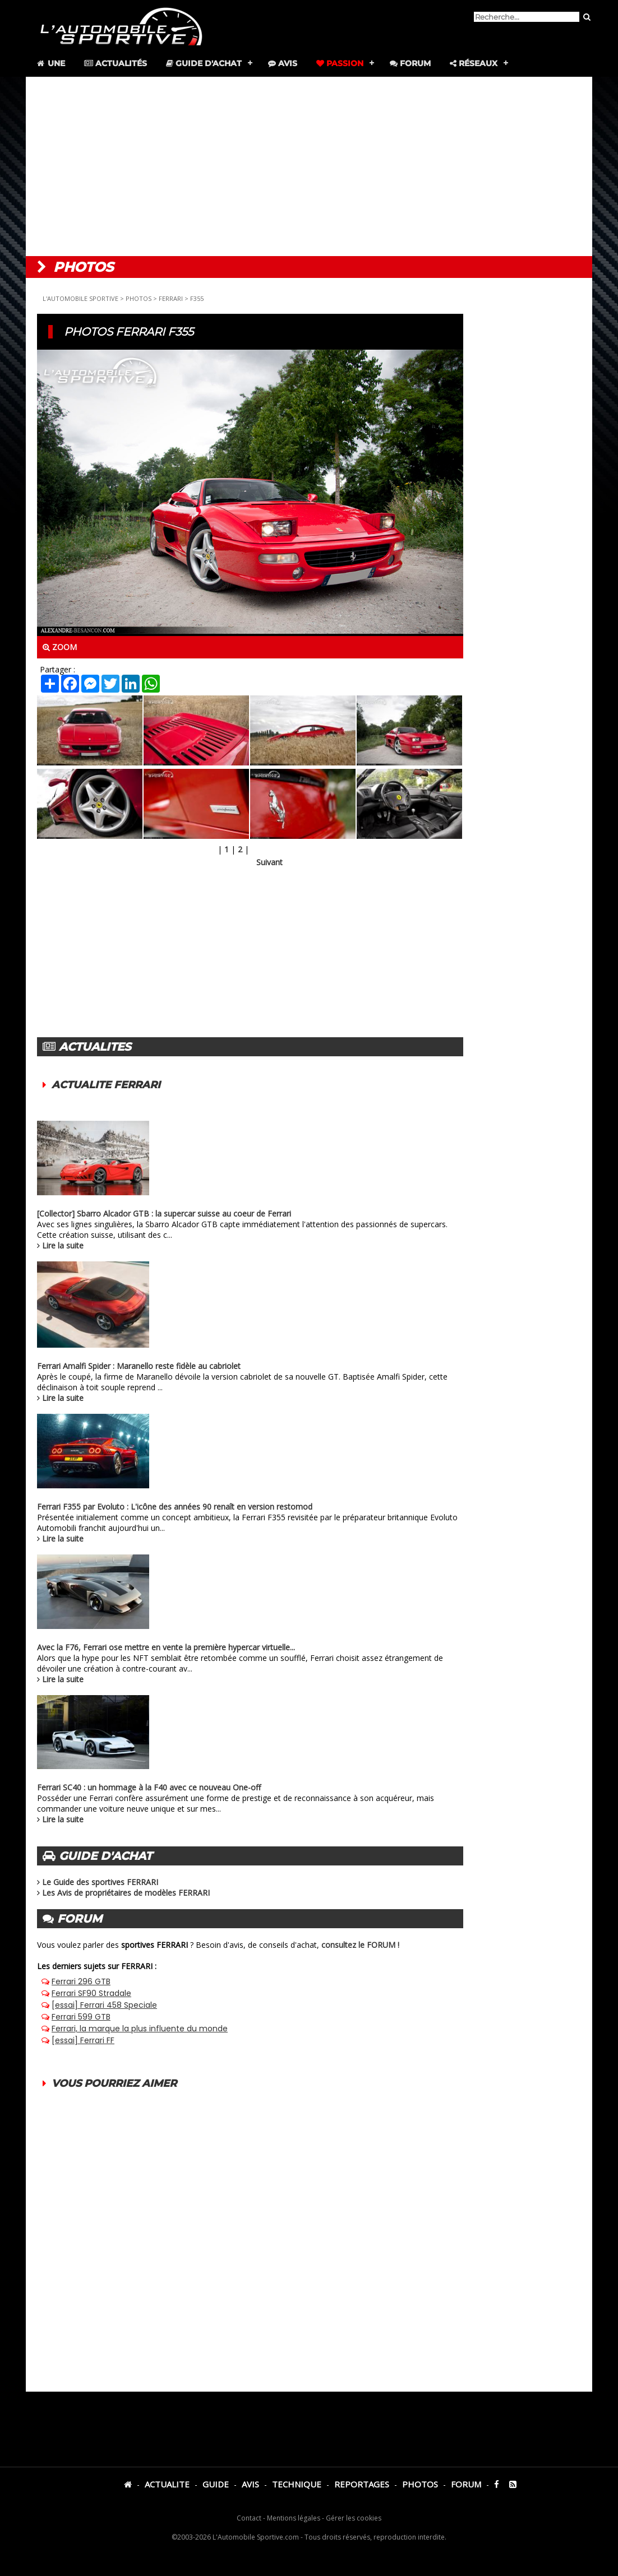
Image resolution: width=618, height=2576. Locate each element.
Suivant (269, 862)
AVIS (250, 2484)
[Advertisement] (309, 166)
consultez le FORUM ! (360, 1944)
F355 (197, 298)
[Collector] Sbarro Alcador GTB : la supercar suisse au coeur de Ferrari (164, 1213)
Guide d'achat (204, 63)
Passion (339, 63)
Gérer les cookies (353, 2518)
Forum (410, 63)
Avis (282, 63)
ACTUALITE (167, 2484)
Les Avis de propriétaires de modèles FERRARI (126, 1892)
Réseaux (473, 63)
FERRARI (171, 298)
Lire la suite (63, 1245)
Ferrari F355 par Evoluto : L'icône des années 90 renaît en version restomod (174, 1506)
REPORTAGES (361, 2484)
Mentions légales (293, 2518)
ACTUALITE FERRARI (106, 1085)
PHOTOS (138, 298)
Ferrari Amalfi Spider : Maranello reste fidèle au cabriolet (139, 1366)
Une (50, 63)
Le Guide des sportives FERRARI (100, 1882)
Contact (249, 2518)
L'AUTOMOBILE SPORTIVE (80, 298)
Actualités (115, 63)
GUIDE (215, 2484)
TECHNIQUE (296, 2484)
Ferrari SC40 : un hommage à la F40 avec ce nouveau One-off (149, 1787)
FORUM (466, 2484)
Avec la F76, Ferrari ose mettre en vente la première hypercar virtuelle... (166, 1647)
